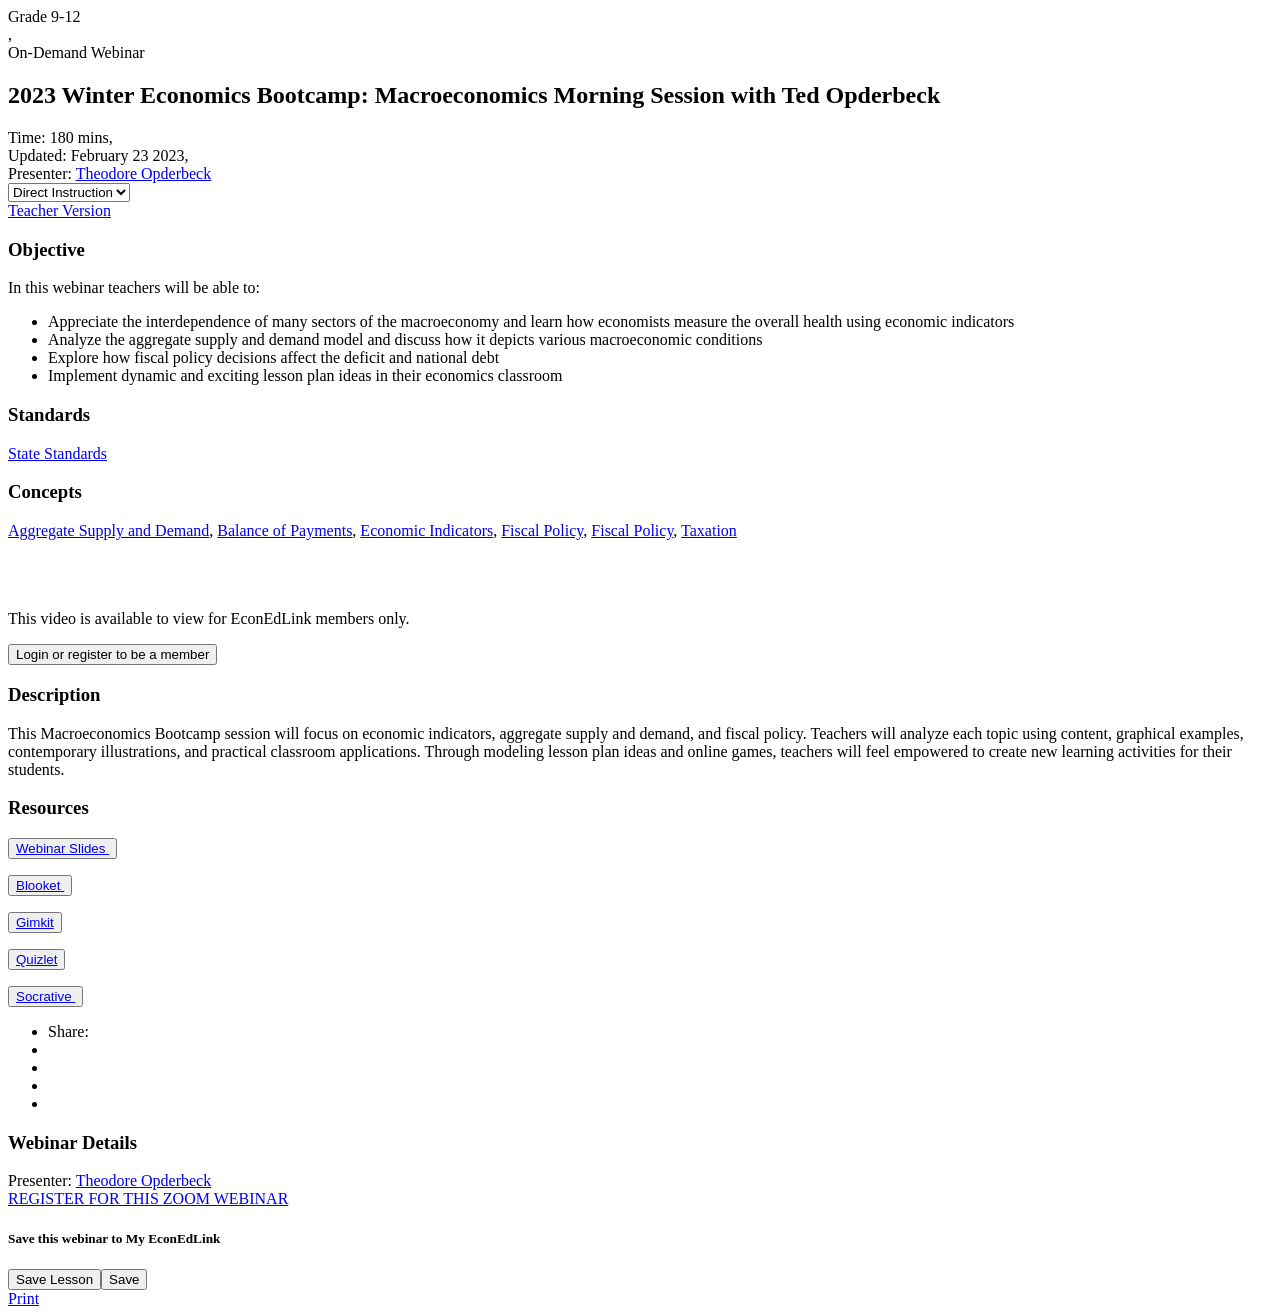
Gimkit (35, 922)
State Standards (57, 453)
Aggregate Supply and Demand (108, 530)
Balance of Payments (284, 530)
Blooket (40, 885)
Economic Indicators (426, 530)
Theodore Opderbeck (144, 173)
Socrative (45, 996)
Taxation (709, 530)
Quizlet (36, 959)
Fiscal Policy (542, 530)
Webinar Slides (62, 848)
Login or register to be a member (112, 654)
